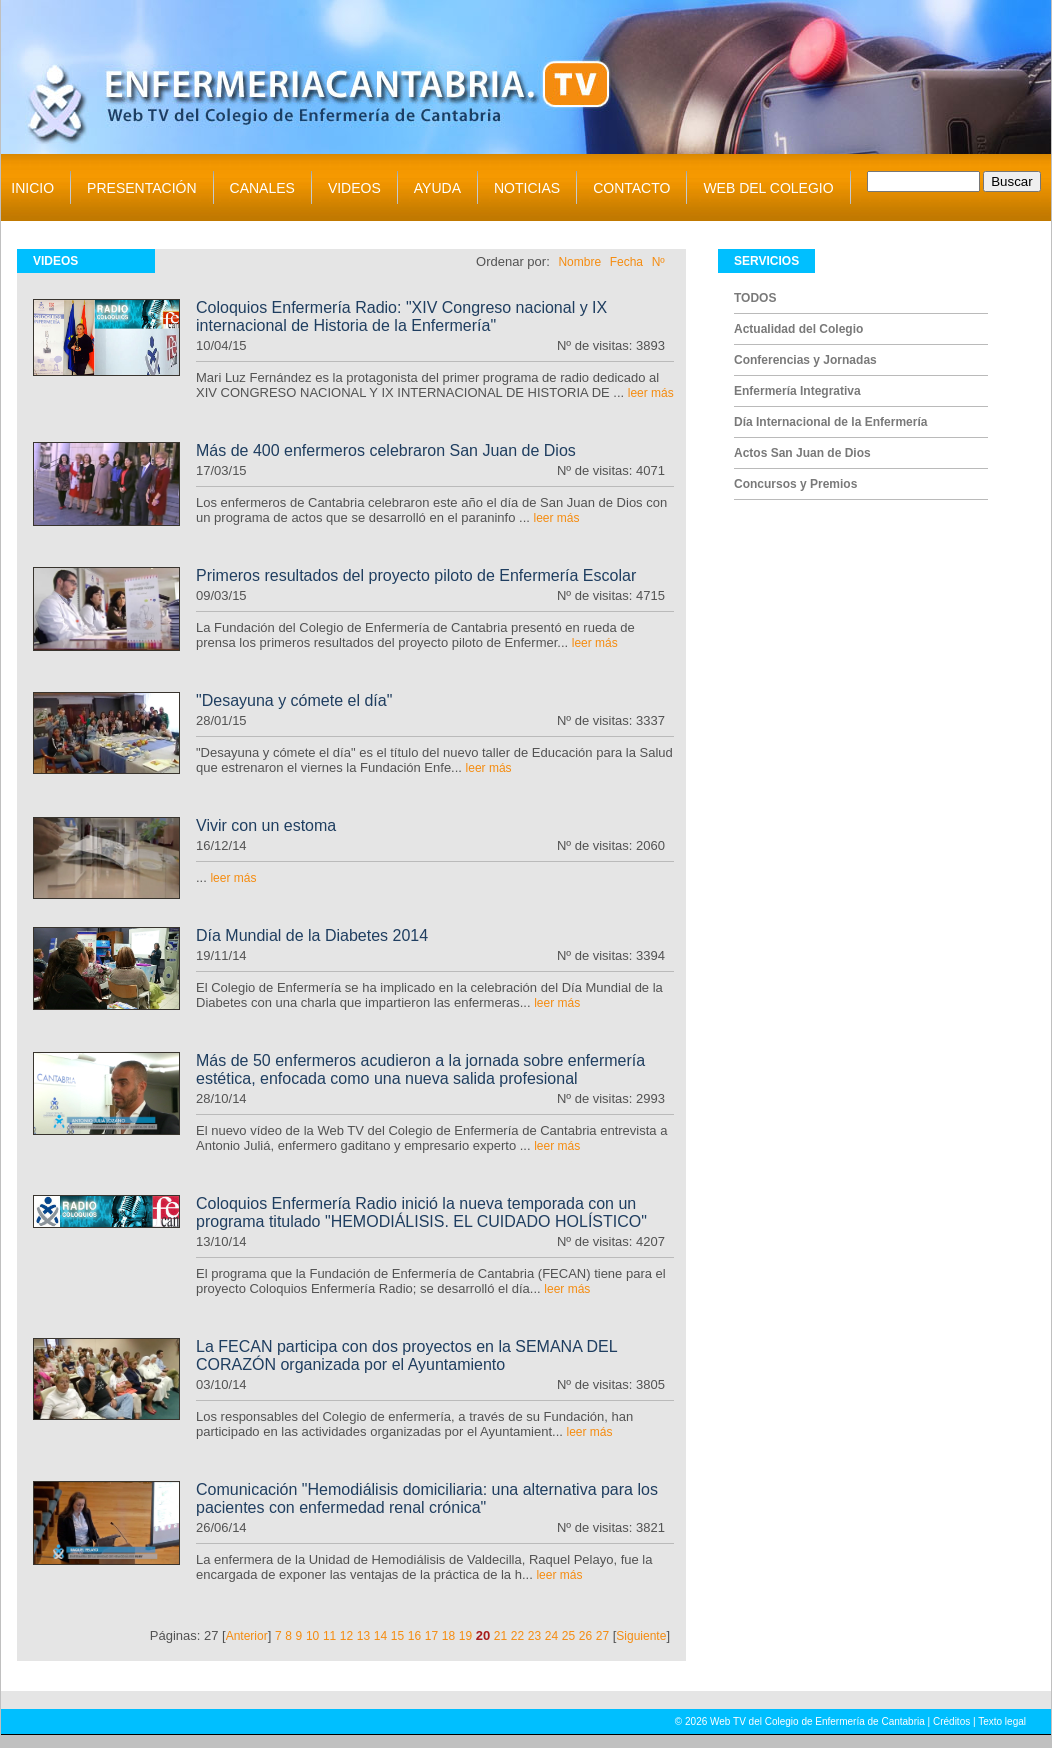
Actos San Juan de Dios (802, 453)
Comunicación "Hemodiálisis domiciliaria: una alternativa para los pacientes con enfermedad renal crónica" (427, 1498)
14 (380, 1636)
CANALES (262, 188)
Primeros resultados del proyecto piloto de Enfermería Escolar (416, 575)
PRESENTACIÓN (141, 188)
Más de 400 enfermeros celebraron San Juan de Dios (386, 450)
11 (329, 1636)
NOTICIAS (527, 188)
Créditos (951, 1721)
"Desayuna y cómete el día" (294, 700)
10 (312, 1636)
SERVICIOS (766, 261)
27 (602, 1636)
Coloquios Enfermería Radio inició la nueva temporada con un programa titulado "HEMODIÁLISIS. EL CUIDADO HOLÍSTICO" (421, 1212)
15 (397, 1636)
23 (534, 1636)
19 (465, 1636)
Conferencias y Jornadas (805, 360)
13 (363, 1636)
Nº (658, 262)
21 (500, 1636)
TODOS (755, 298)
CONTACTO (631, 188)
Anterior (247, 1636)
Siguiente (641, 1636)
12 (346, 1636)
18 (448, 1636)
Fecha (626, 262)
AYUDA (437, 188)
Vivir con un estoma (266, 825)
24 (551, 1636)
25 (568, 1636)
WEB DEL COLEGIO (768, 188)
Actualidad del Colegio (798, 329)
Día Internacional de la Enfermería (830, 422)
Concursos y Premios (795, 484)
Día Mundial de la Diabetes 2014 (312, 935)
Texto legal (1002, 1721)
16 (414, 1636)
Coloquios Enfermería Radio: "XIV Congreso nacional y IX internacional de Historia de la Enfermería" (401, 316)
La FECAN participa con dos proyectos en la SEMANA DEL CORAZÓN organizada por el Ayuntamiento (406, 1355)
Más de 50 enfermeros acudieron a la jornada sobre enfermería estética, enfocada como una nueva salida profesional (420, 1069)
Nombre (579, 262)
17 (431, 1636)
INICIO (32, 188)
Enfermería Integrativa (797, 391)
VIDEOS (354, 188)
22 (517, 1636)
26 (585, 1636)
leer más (651, 393)
